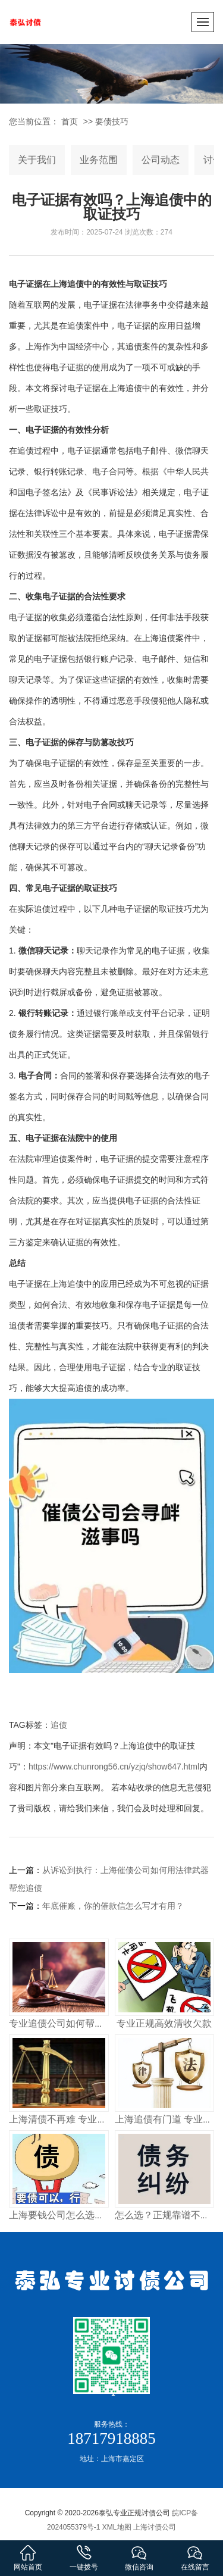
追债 (59, 1725)
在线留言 (195, 2557)
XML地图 (116, 2527)
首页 (69, 121)
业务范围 (99, 160)
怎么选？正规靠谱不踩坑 (167, 2215)
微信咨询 (140, 2557)
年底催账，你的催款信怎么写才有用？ (113, 1906)
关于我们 (37, 160)
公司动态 (161, 160)
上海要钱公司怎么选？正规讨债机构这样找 (99, 2215)
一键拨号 (84, 2557)
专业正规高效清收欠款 (164, 2023)
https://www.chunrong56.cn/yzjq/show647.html (114, 1766)
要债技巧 (111, 121)
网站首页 (28, 2557)
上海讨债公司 (154, 2527)
